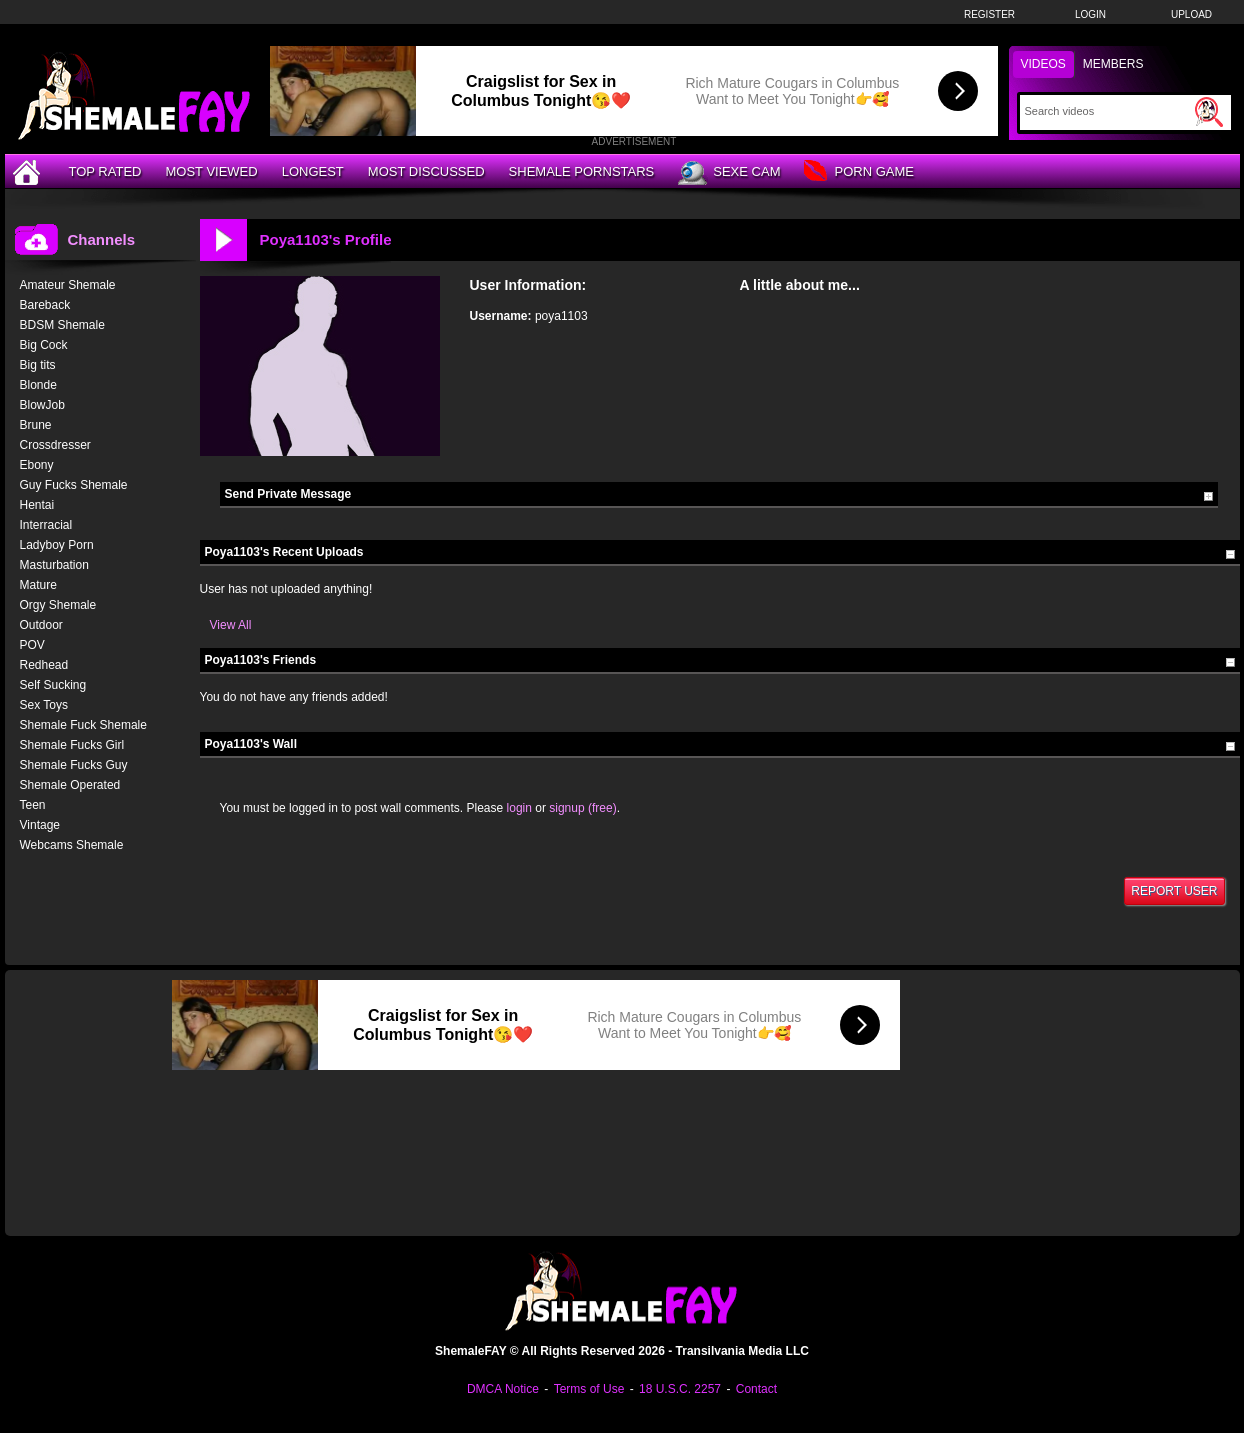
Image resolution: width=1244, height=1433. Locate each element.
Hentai (37, 505)
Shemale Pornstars (582, 171)
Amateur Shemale (68, 285)
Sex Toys (44, 705)
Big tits (38, 365)
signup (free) (582, 808)
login (519, 808)
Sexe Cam (729, 173)
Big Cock (44, 345)
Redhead (44, 665)
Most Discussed (426, 171)
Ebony (37, 465)
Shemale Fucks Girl (72, 745)
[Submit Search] (1209, 112)
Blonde (38, 385)
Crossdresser (55, 445)
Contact (756, 1389)
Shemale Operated (70, 785)
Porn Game (858, 172)
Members (1113, 64)
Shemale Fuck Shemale (83, 725)
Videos (1043, 64)
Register (989, 14)
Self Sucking (53, 685)
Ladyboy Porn (57, 545)
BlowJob (42, 405)
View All (231, 625)
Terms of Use (589, 1389)
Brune (36, 425)
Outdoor (41, 625)
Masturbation (54, 565)
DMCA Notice (503, 1389)
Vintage (40, 825)
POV (32, 645)
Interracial (46, 525)
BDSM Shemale (62, 325)
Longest (313, 171)
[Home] (29, 171)
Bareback (45, 305)
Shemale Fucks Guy (74, 765)
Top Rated (105, 171)
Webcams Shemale (72, 845)
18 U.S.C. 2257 (680, 1389)
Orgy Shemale (58, 605)
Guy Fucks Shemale (74, 485)
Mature (38, 585)
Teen (33, 805)
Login (1090, 14)
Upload (1191, 14)
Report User (1174, 891)
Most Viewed (211, 171)
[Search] (1107, 111)
